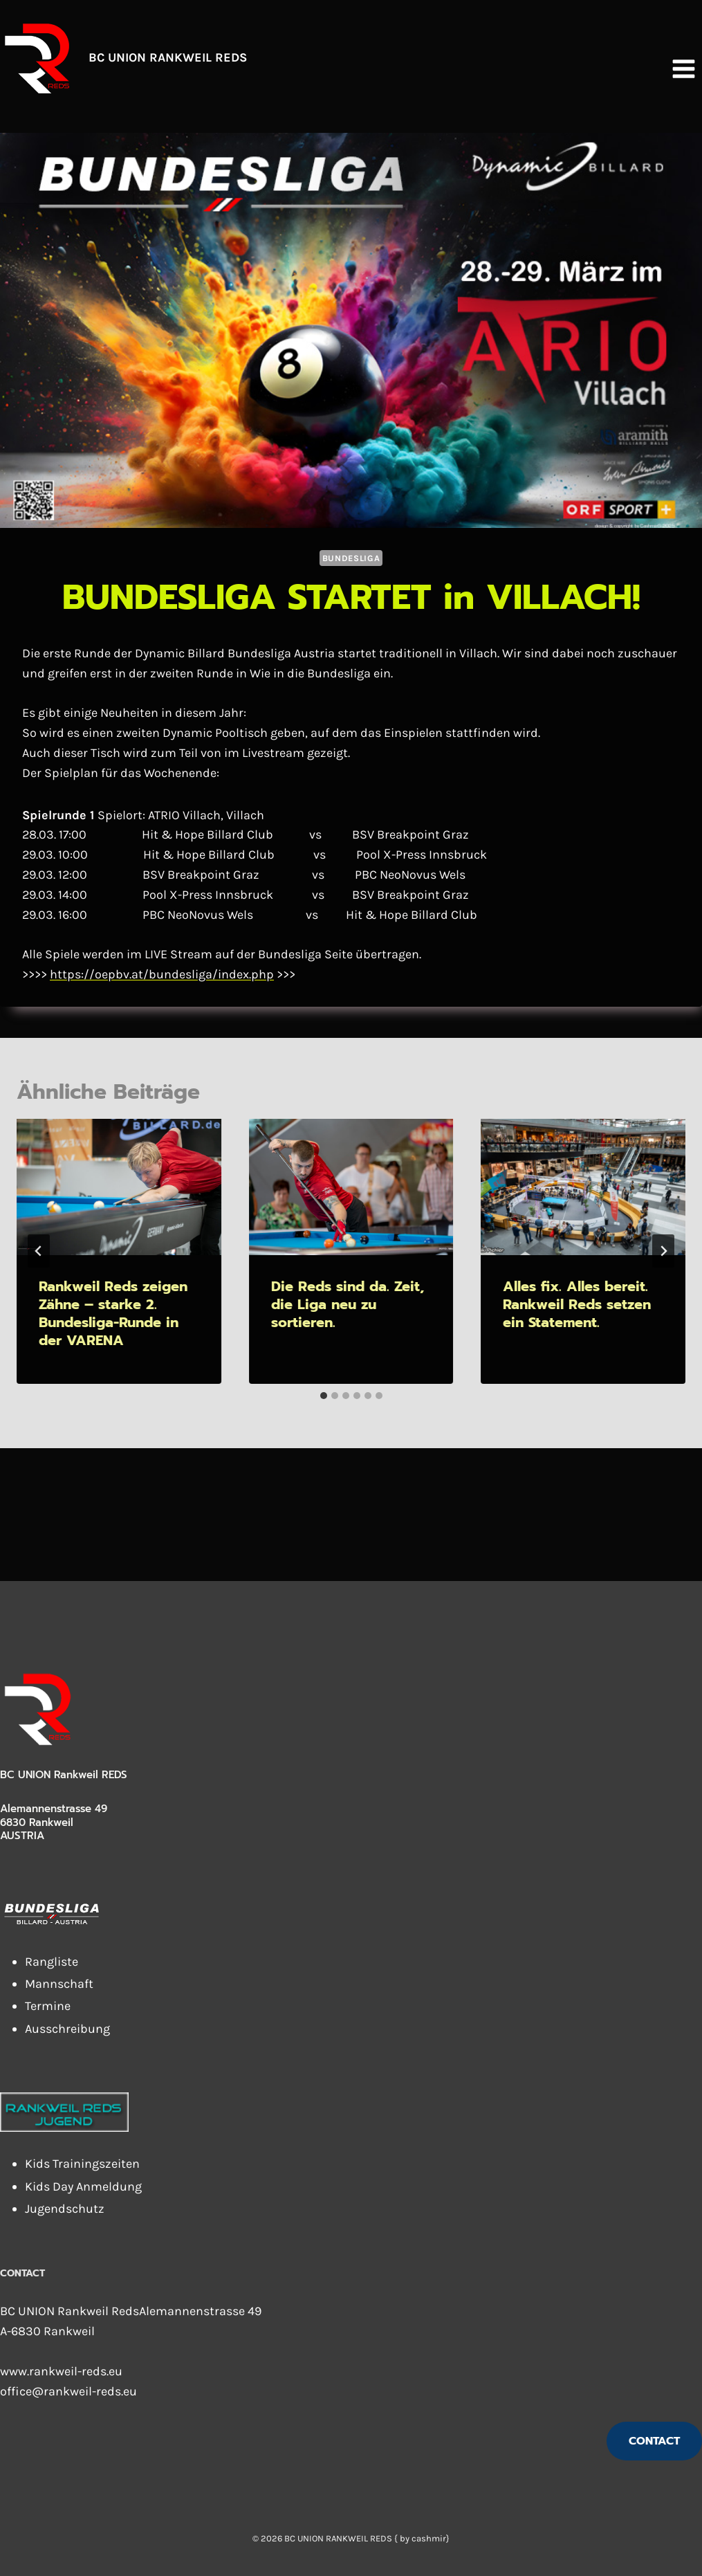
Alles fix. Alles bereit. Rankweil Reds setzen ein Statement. (577, 1304)
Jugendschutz (64, 2208)
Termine (48, 2005)
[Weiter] (663, 1251)
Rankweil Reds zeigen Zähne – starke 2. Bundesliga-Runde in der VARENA (113, 1313)
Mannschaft (59, 1983)
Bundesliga (351, 558)
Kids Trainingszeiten (82, 2163)
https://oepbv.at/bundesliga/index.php (162, 974)
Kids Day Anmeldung (83, 2186)
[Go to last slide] (39, 1251)
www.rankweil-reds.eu (61, 2371)
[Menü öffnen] (683, 68)
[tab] (323, 1395)
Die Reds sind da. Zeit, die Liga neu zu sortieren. (347, 1304)
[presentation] (119, 1187)
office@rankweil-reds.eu (68, 2391)
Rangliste (51, 1961)
